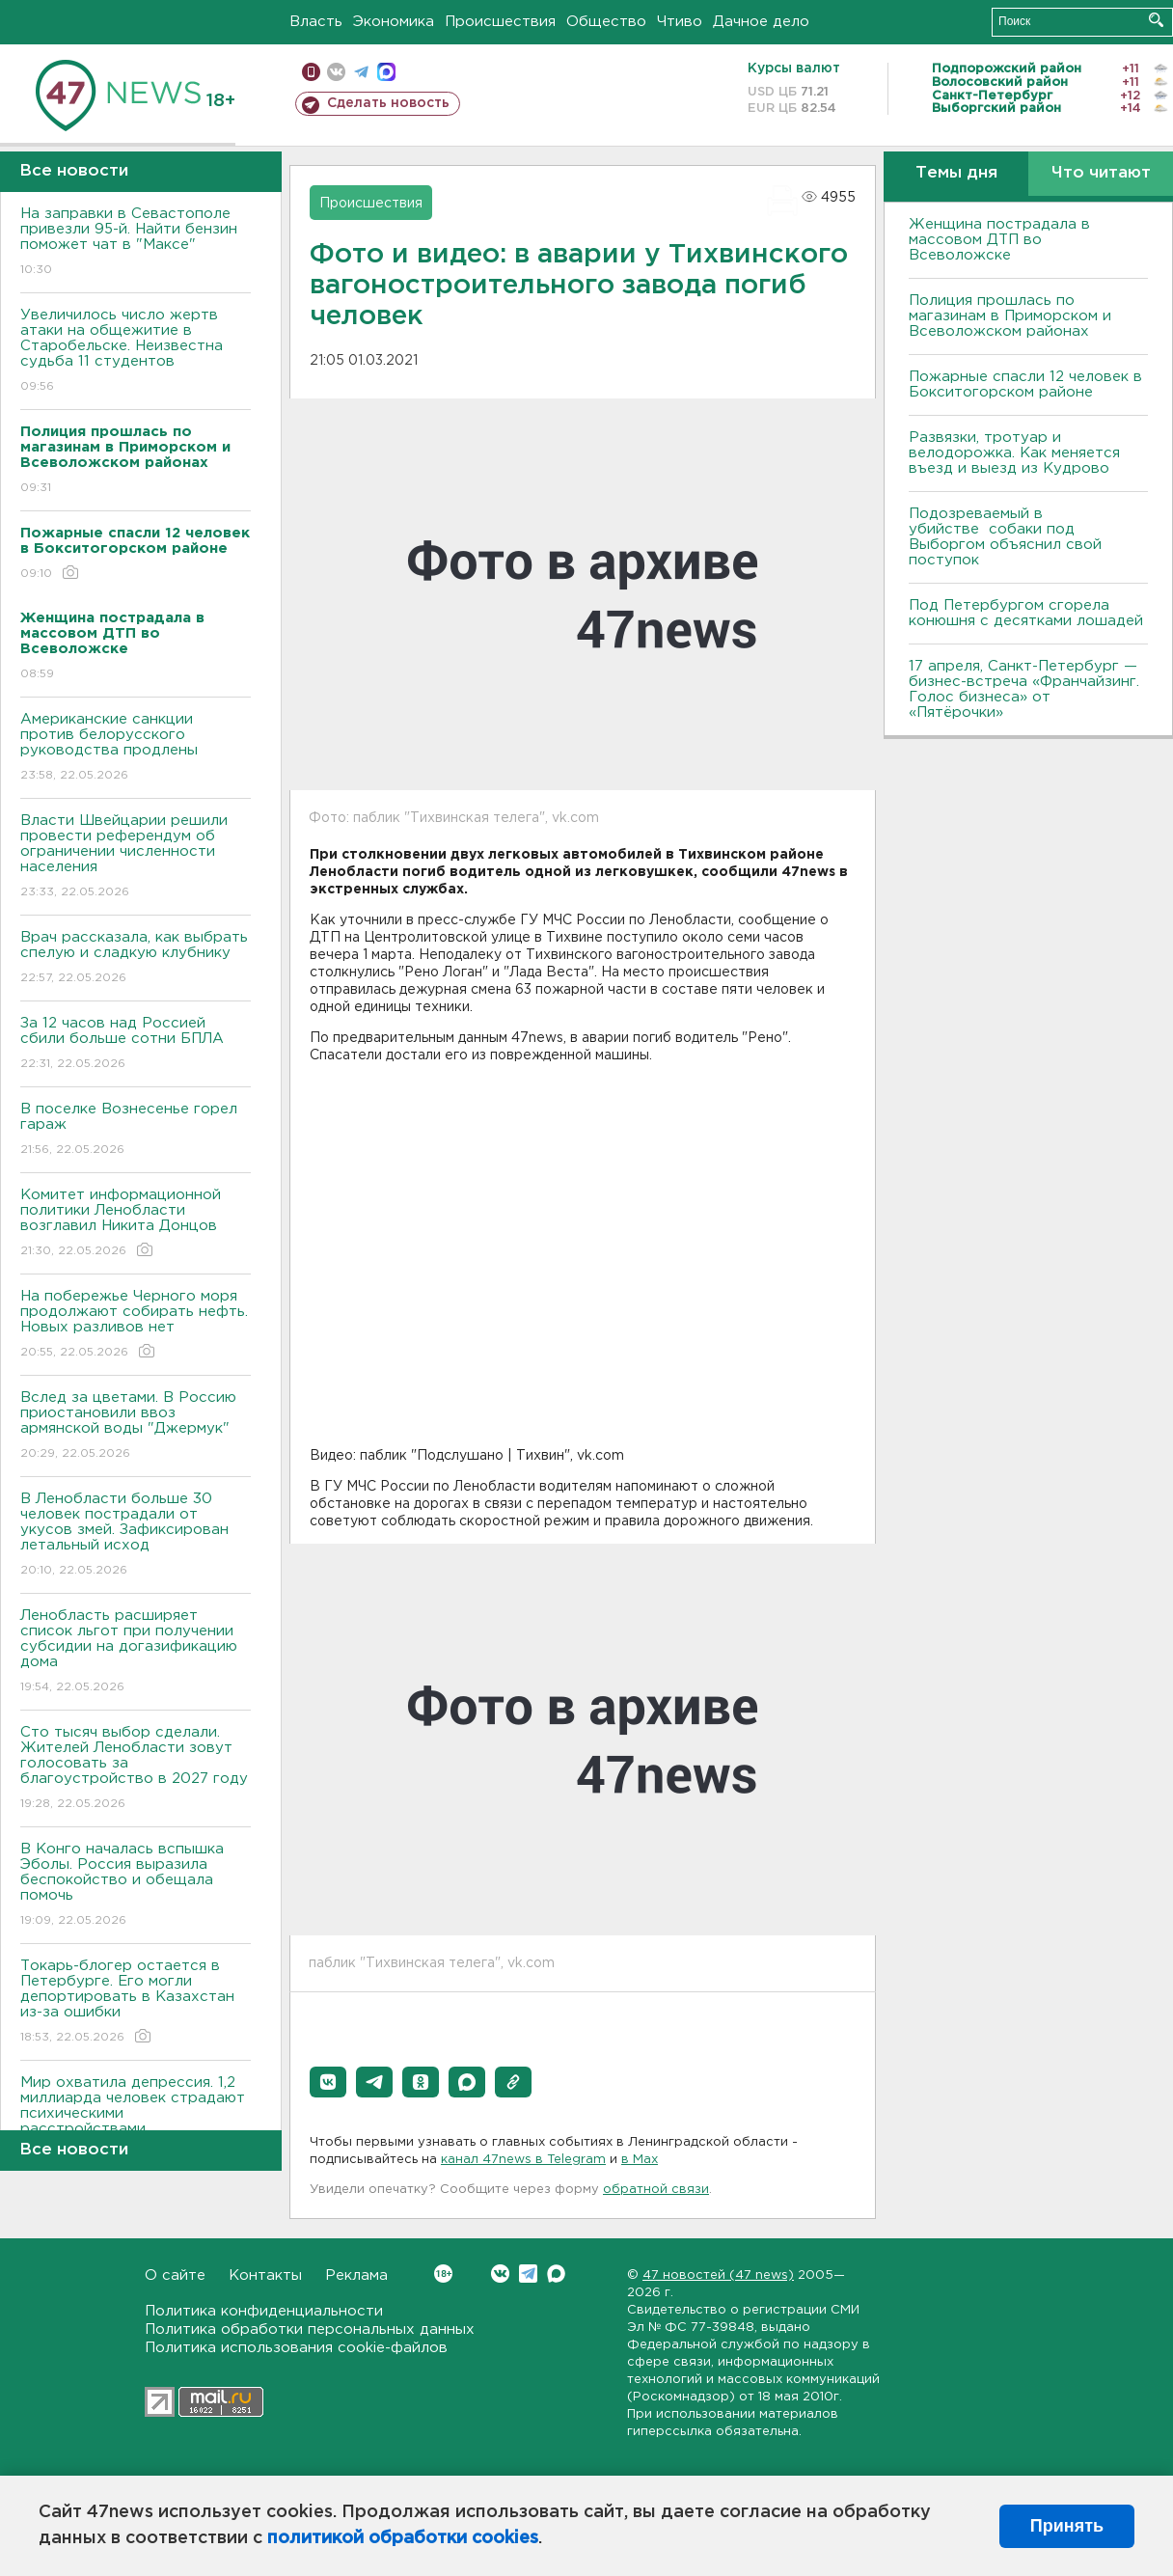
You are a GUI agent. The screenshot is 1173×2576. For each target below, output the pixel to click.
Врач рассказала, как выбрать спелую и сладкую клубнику (135, 958)
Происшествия (500, 21)
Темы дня (956, 173)
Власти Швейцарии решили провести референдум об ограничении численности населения (135, 857)
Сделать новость (388, 103)
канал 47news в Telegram (523, 2159)
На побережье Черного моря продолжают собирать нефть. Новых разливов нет (135, 1325)
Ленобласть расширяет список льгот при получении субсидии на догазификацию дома (135, 1652)
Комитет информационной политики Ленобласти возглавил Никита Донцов (135, 1224)
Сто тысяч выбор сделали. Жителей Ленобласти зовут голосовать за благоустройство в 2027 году (135, 1769)
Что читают (1101, 173)
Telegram (528, 2273)
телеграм (361, 72)
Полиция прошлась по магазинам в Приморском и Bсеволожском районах (1010, 316)
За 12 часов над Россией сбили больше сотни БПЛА (135, 1044)
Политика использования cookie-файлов (296, 2348)
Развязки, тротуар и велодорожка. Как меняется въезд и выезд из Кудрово (1014, 453)
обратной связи (656, 2189)
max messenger (386, 72)
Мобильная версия (311, 72)
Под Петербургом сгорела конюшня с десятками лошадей (1026, 613)
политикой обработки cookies (402, 2538)
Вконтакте (443, 2273)
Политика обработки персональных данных (310, 2329)
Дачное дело (761, 21)
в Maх (639, 2159)
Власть (315, 21)
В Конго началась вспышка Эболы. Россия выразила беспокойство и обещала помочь (135, 1886)
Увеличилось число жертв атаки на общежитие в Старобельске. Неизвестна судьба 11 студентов (135, 352)
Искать (1156, 20)
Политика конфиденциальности (264, 2311)
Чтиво (679, 21)
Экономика (393, 21)
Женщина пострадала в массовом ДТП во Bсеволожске (999, 239)
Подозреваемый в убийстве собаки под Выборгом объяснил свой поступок (1005, 536)
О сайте (175, 2275)
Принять (1067, 2525)
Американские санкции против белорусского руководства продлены (135, 748)
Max (556, 2273)
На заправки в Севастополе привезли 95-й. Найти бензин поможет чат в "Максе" (135, 242)
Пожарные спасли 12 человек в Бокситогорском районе (1025, 384)
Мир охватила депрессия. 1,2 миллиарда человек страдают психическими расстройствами (135, 2119)
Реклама (356, 2275)
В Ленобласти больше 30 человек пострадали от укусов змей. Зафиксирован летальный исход (135, 1535)
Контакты (265, 2275)
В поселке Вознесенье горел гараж (135, 1130)
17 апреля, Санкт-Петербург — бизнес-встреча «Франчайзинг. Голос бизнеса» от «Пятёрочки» (1024, 689)
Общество (606, 21)
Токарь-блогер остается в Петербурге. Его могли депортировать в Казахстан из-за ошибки (135, 2002)
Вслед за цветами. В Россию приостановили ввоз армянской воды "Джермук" (135, 1426)
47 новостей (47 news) (718, 2275)
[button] (328, 2082)
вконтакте (336, 72)
